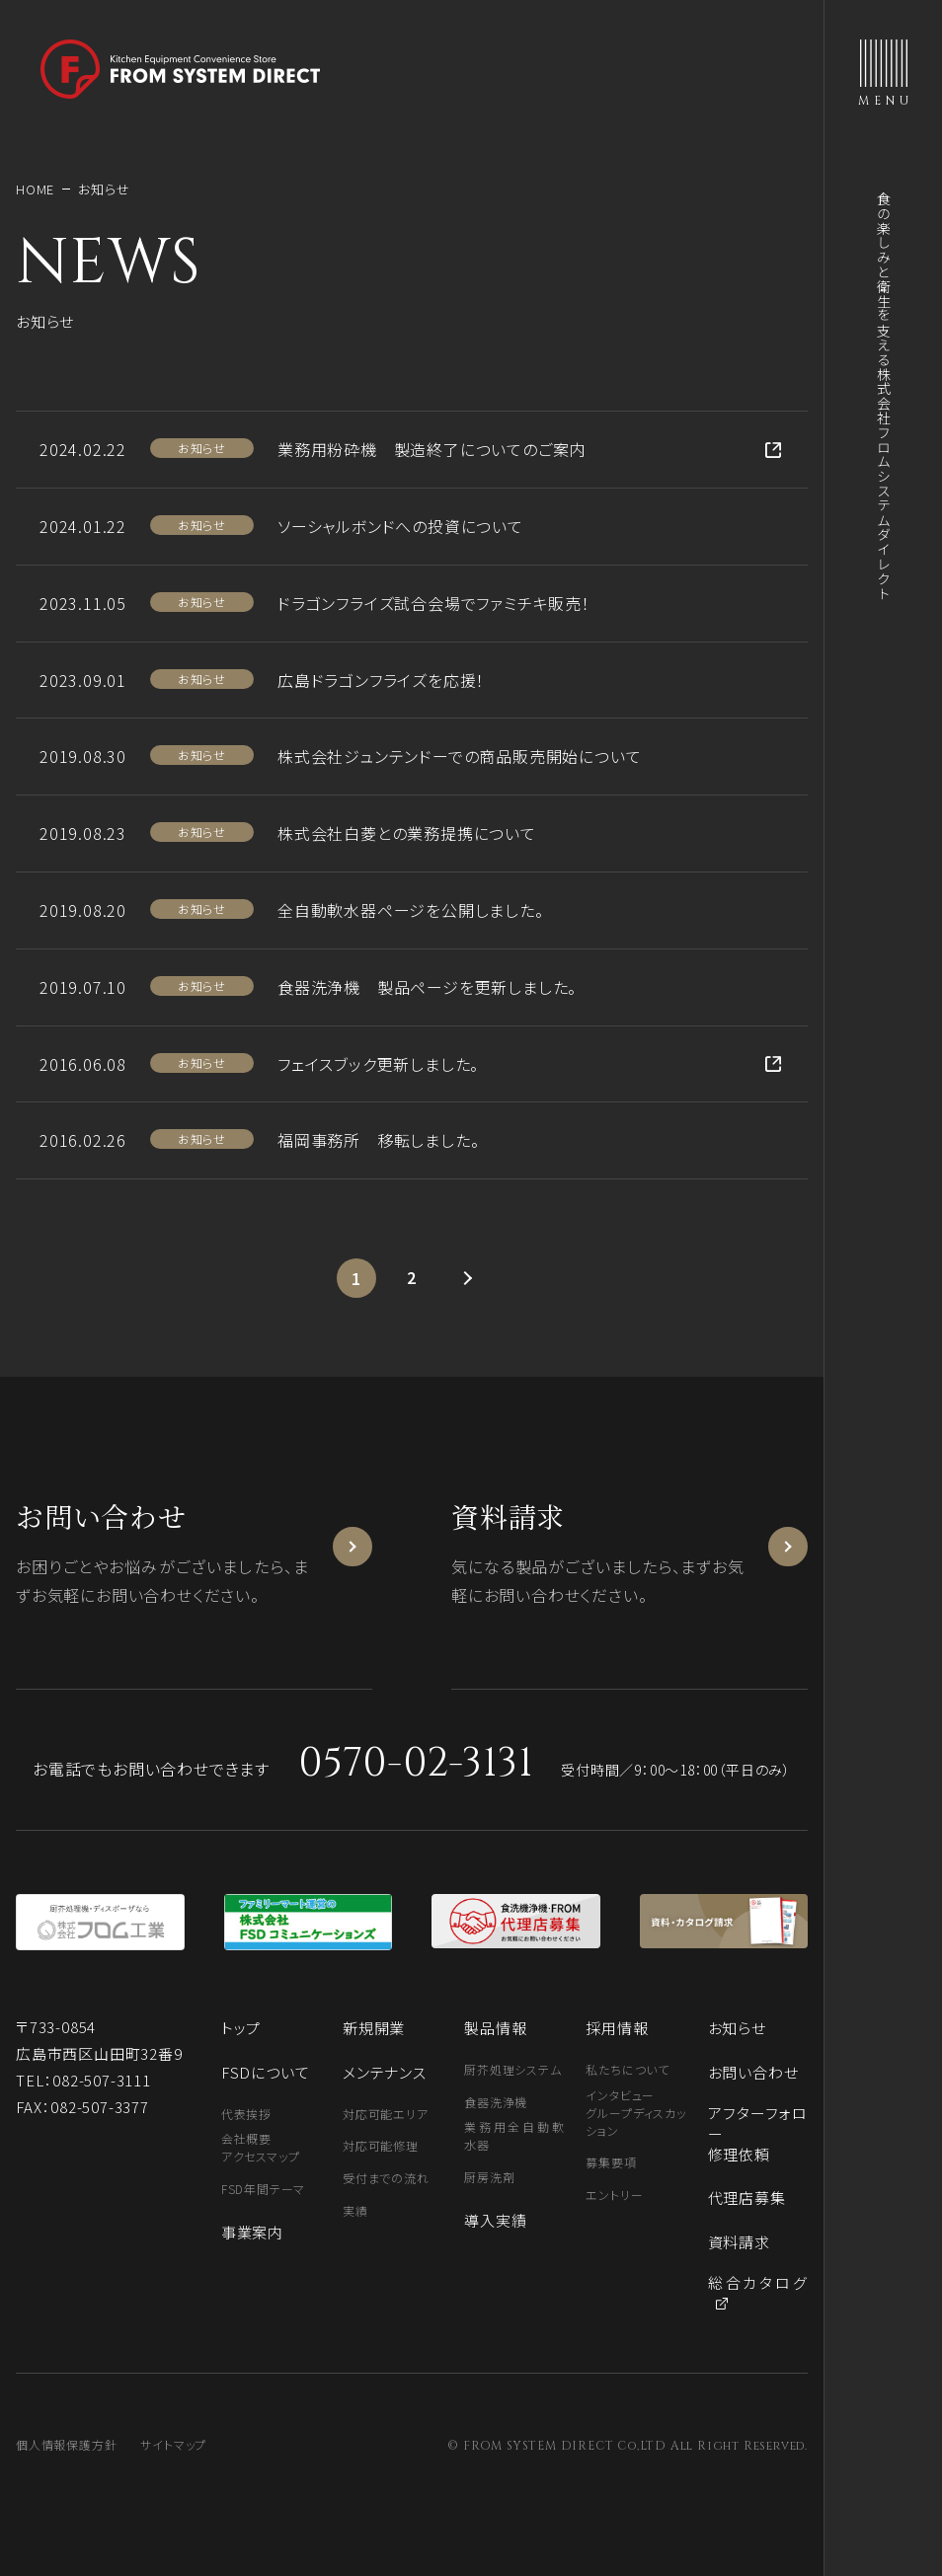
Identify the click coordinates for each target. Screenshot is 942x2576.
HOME (35, 189)
